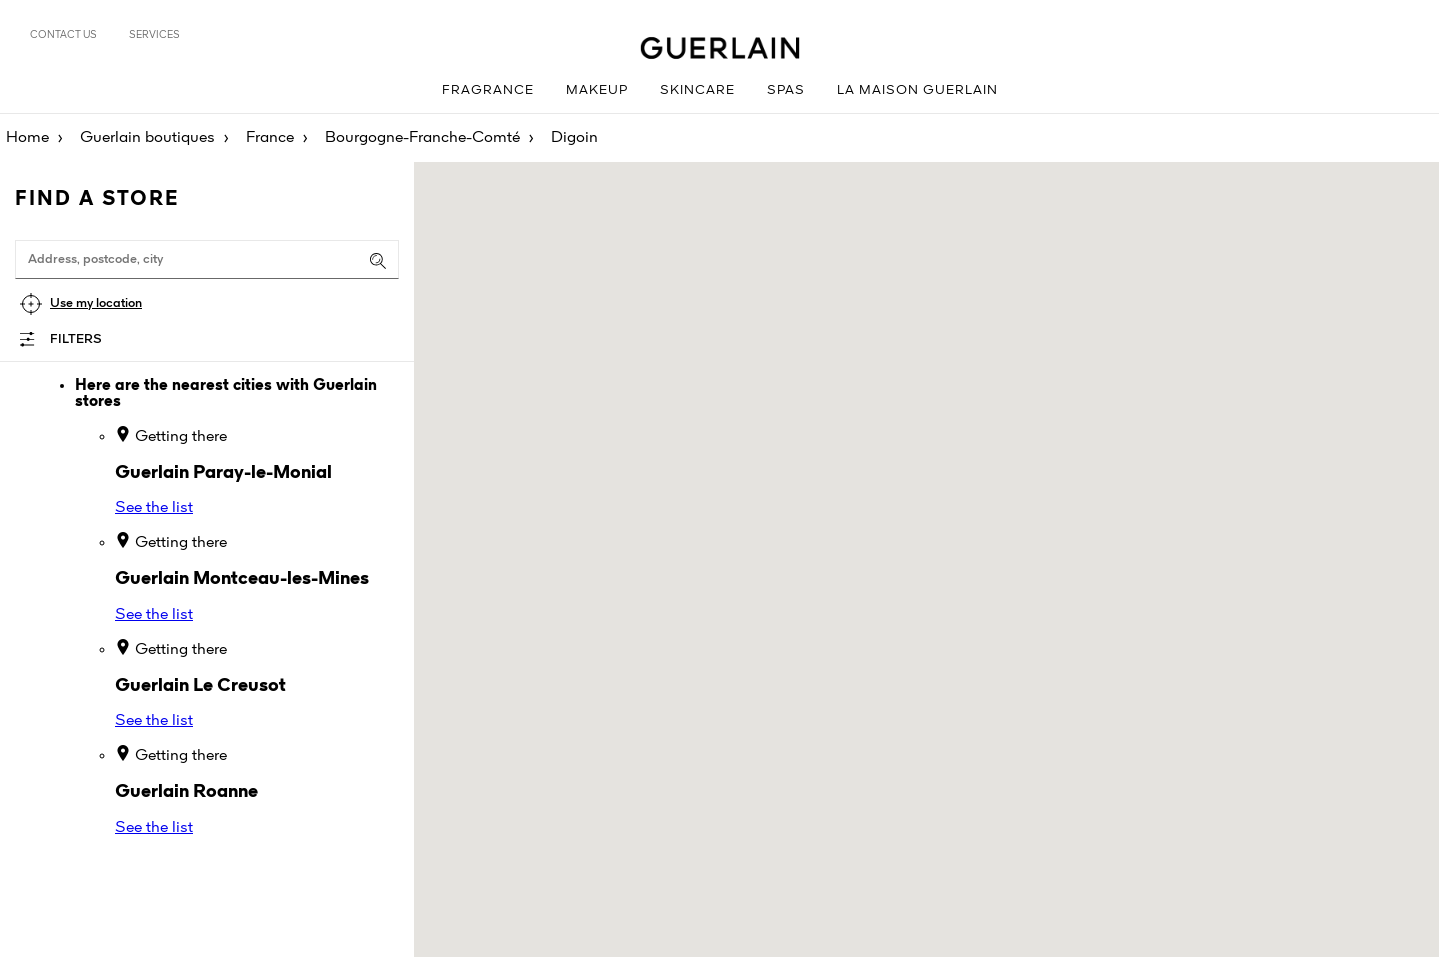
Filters (76, 339)
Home (27, 138)
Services (154, 35)
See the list (154, 508)
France (270, 138)
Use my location (96, 303)
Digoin (574, 138)
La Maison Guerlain (917, 90)
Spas (786, 90)
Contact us (63, 35)
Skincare (697, 90)
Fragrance (488, 90)
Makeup (597, 90)
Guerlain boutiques (147, 138)
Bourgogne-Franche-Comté (422, 138)
